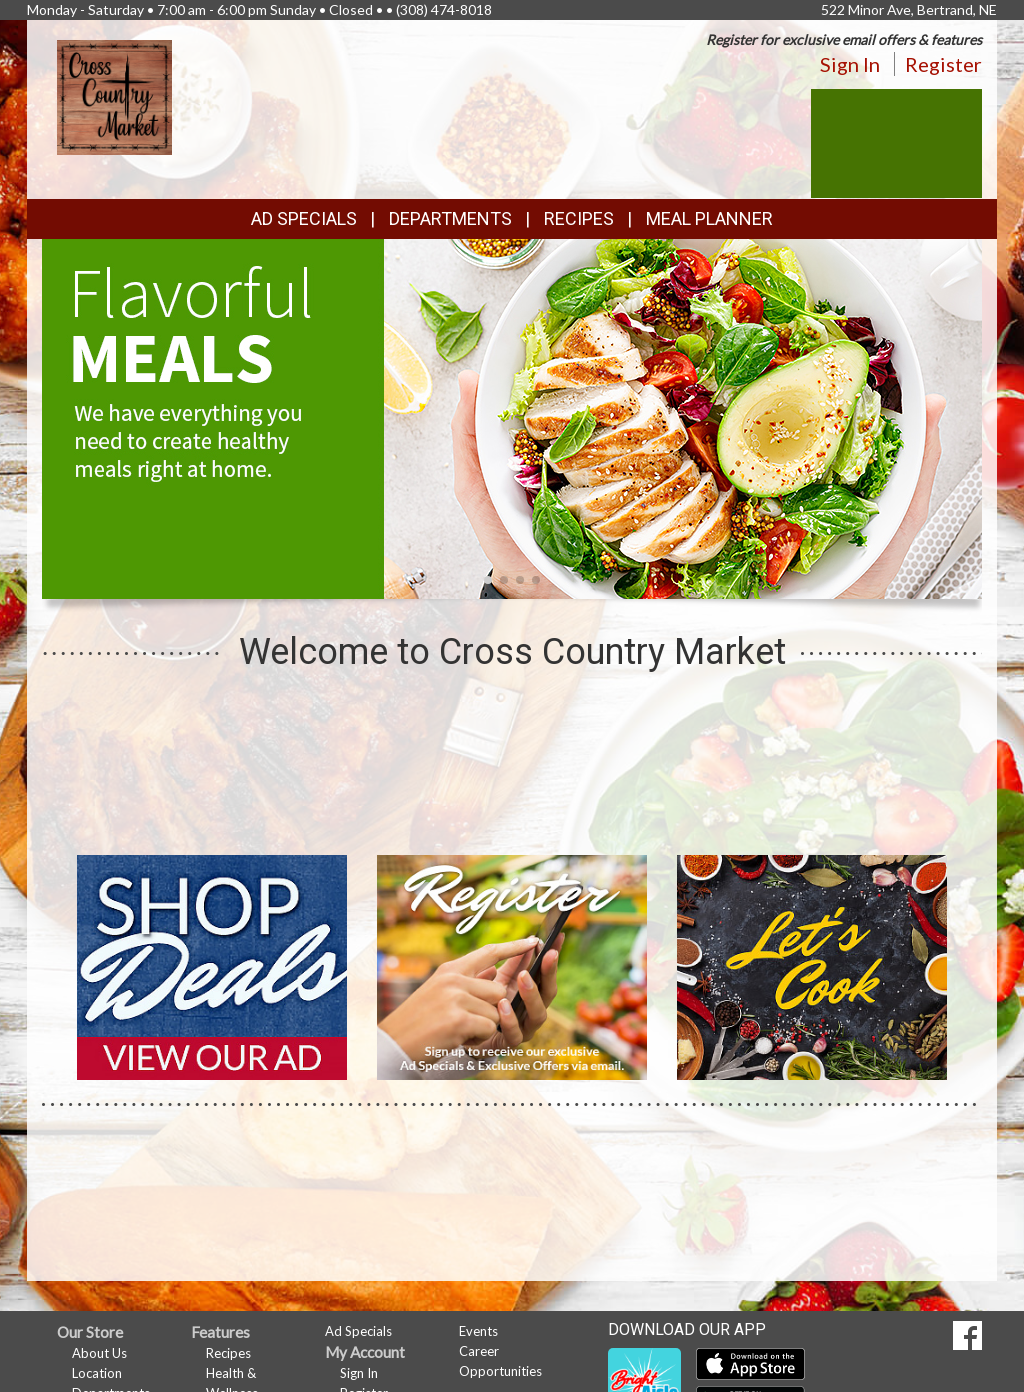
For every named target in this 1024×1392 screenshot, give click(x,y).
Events (478, 1331)
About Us (99, 1353)
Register (943, 64)
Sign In (850, 64)
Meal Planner (709, 218)
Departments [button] (450, 218)
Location (97, 1373)
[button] (488, 580)
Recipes (579, 218)
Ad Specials (304, 218)
